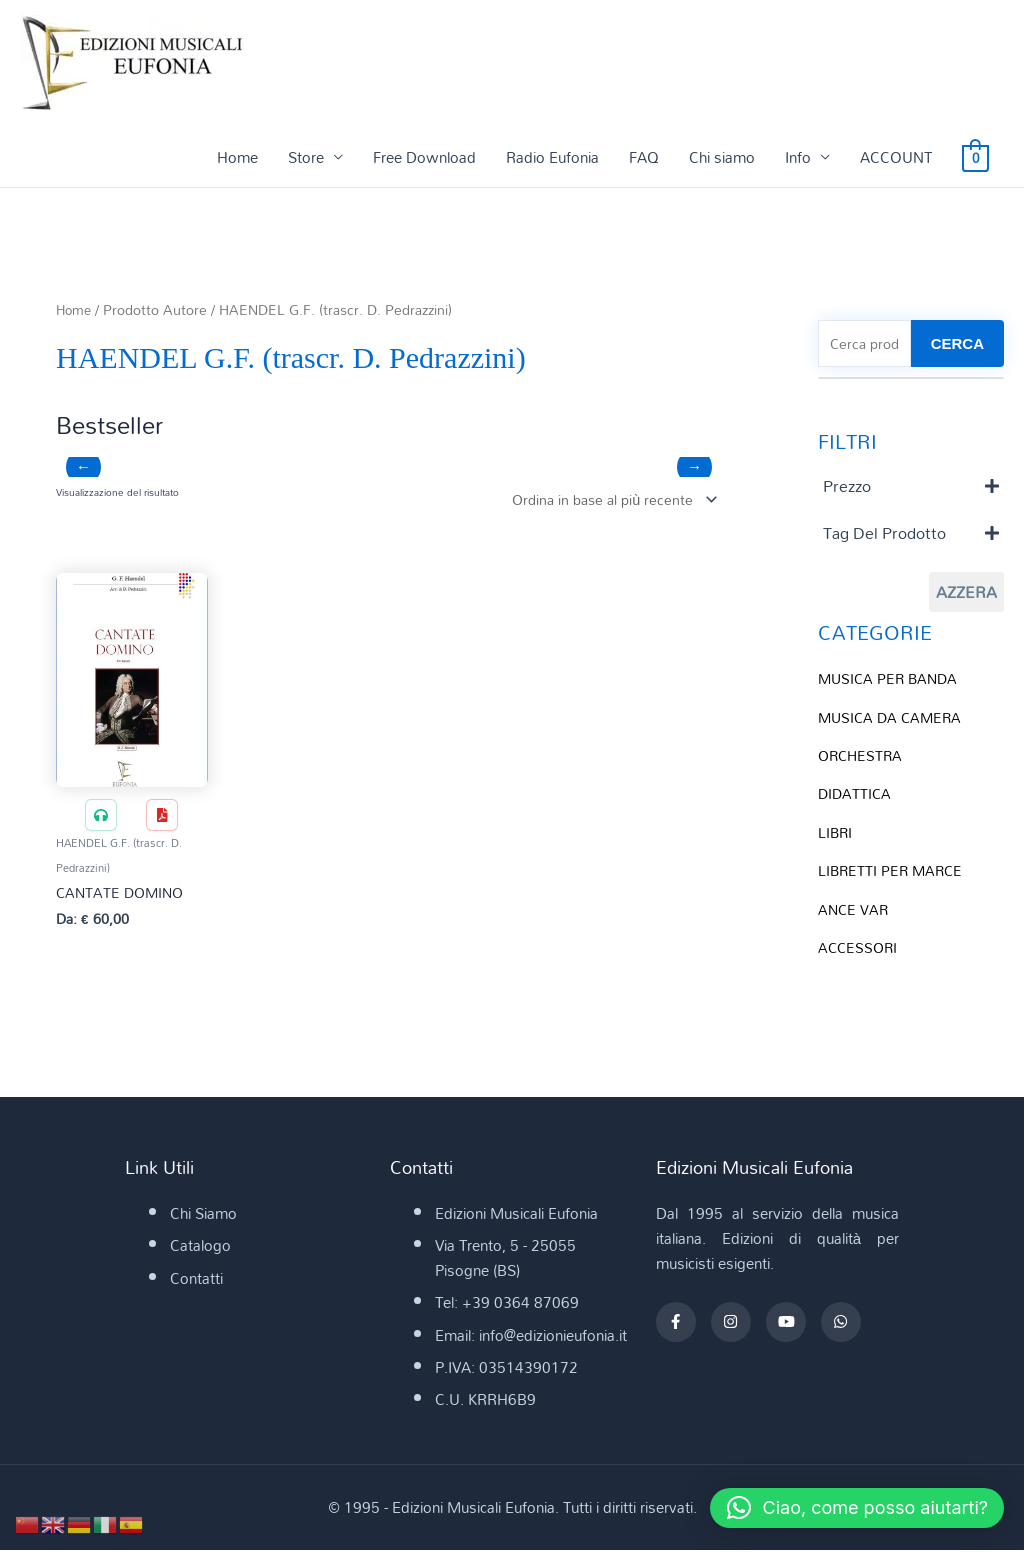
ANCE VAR (854, 907)
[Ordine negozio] (606, 499)
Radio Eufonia (552, 157)
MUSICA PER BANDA (891, 680)
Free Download (424, 157)
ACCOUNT (896, 157)
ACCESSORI (859, 945)
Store (306, 157)
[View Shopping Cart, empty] (975, 157)
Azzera (966, 594)
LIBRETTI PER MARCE (893, 869)
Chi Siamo (203, 1215)
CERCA (957, 344)
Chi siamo (722, 157)
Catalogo (200, 1248)
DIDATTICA (856, 794)
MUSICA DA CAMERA (893, 718)
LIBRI (836, 831)
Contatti (196, 1280)
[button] (849, 1508)
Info (798, 157)
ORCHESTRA (862, 756)
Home (237, 157)
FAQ (644, 157)
